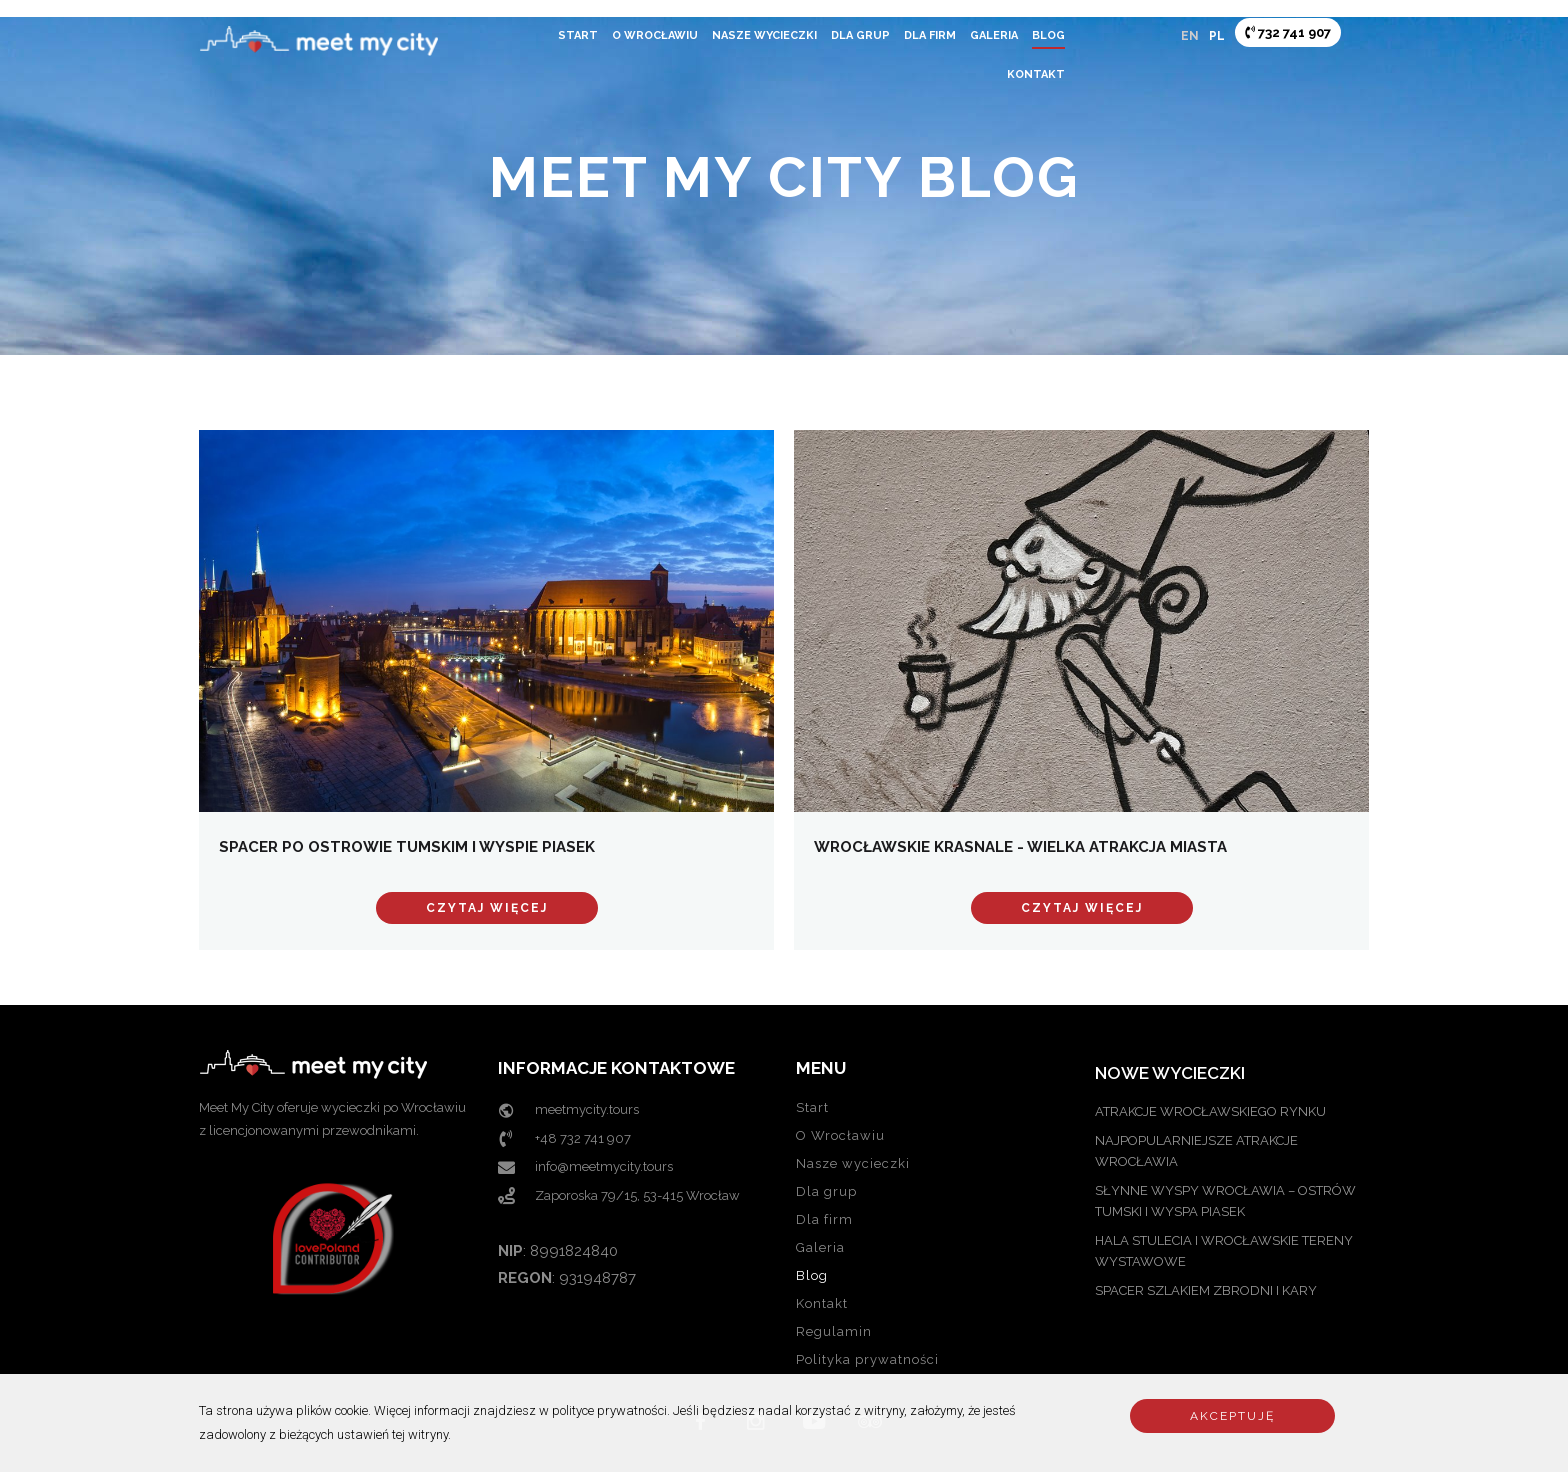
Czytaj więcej (487, 908)
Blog (1048, 35)
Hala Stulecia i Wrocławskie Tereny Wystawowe (1224, 1251)
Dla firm (930, 35)
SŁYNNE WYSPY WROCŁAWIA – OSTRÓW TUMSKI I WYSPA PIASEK (1225, 1201)
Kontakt (1036, 74)
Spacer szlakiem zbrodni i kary (1206, 1290)
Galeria (994, 35)
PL (1217, 36)
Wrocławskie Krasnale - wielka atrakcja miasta (1020, 847)
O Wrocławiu (655, 35)
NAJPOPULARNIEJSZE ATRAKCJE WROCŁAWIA (1196, 1151)
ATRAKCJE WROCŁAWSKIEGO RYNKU (1210, 1111)
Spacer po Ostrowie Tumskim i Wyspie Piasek (407, 847)
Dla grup (860, 35)
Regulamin (834, 1331)
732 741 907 (1288, 32)
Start (578, 35)
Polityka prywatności (867, 1359)
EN (1190, 36)
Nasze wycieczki (764, 35)
